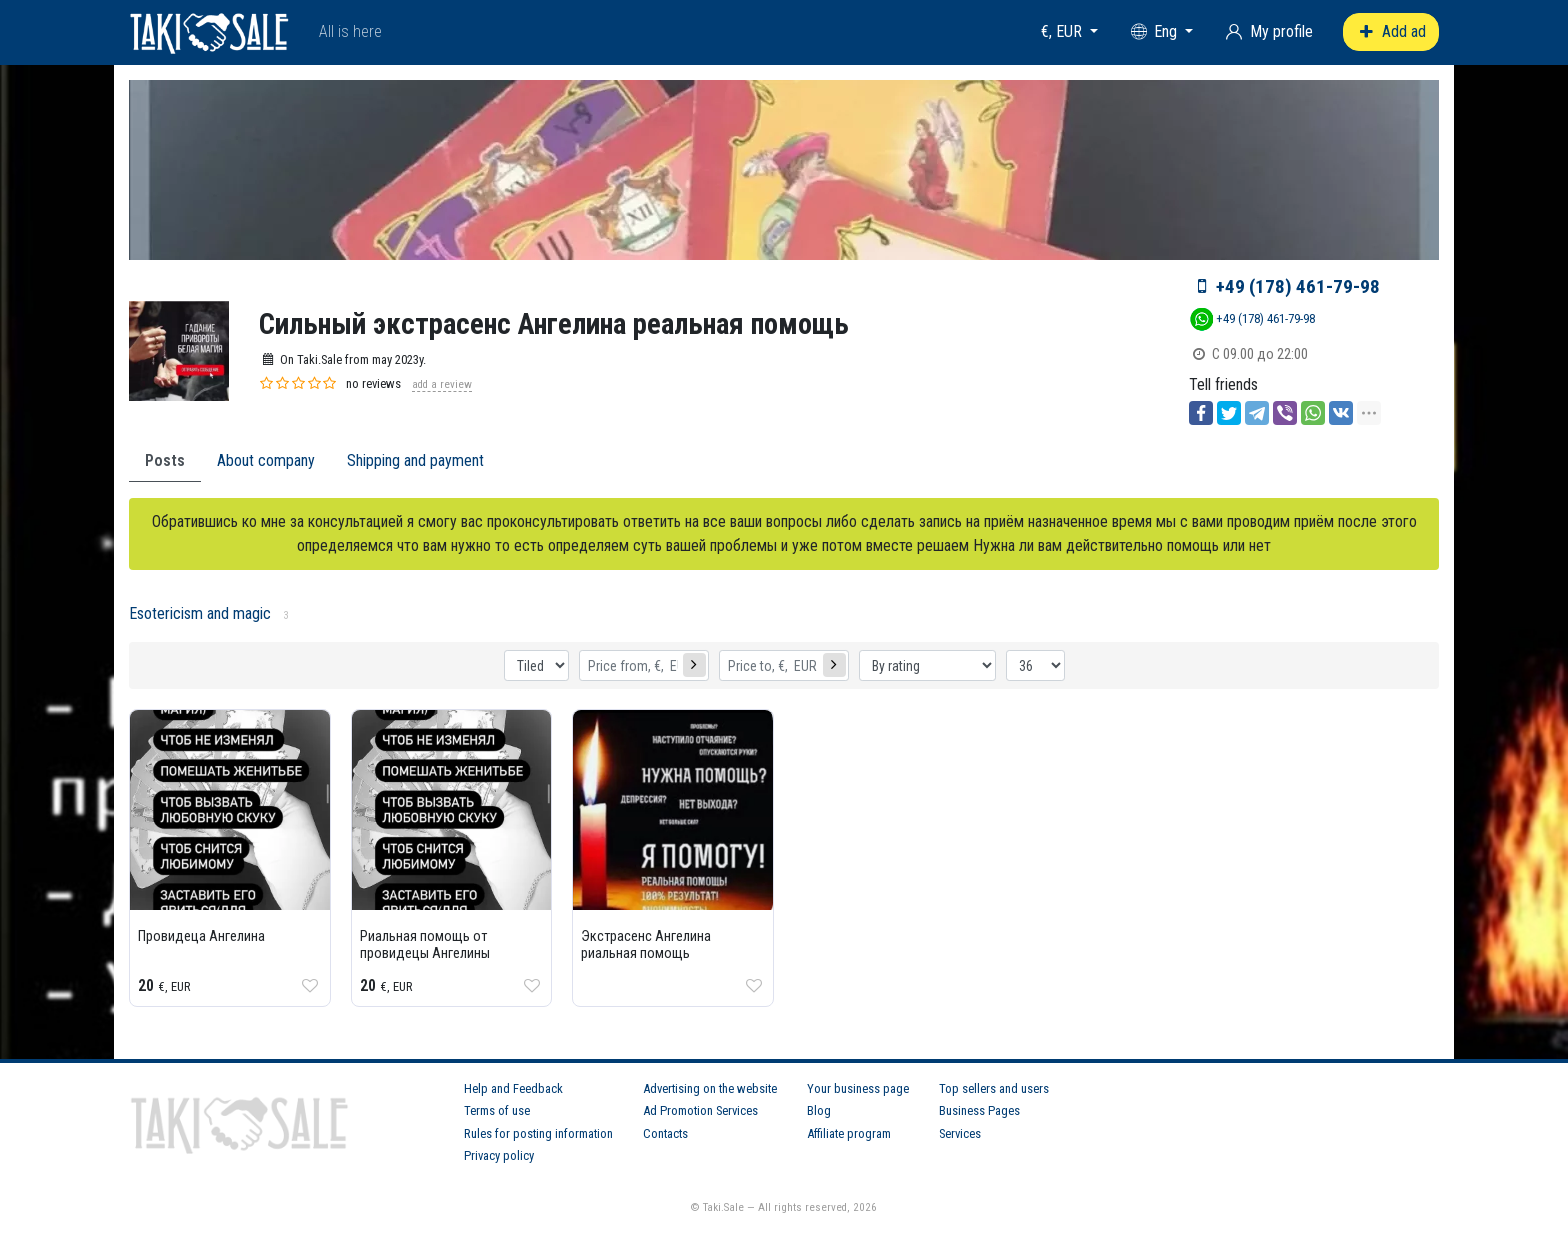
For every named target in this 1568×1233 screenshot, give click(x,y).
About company (266, 460)
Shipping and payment (415, 460)
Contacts (665, 1133)
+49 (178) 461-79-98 (1298, 286)
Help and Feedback (513, 1088)
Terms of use (497, 1110)
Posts (165, 460)
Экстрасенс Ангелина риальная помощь (646, 945)
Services (960, 1133)
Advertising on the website (710, 1088)
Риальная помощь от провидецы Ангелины (425, 945)
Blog (819, 1110)
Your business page (858, 1088)
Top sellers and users (994, 1088)
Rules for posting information (538, 1133)
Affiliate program (849, 1133)
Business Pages (979, 1110)
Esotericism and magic (200, 613)
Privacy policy (499, 1155)
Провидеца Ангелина (201, 936)
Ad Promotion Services (700, 1110)
